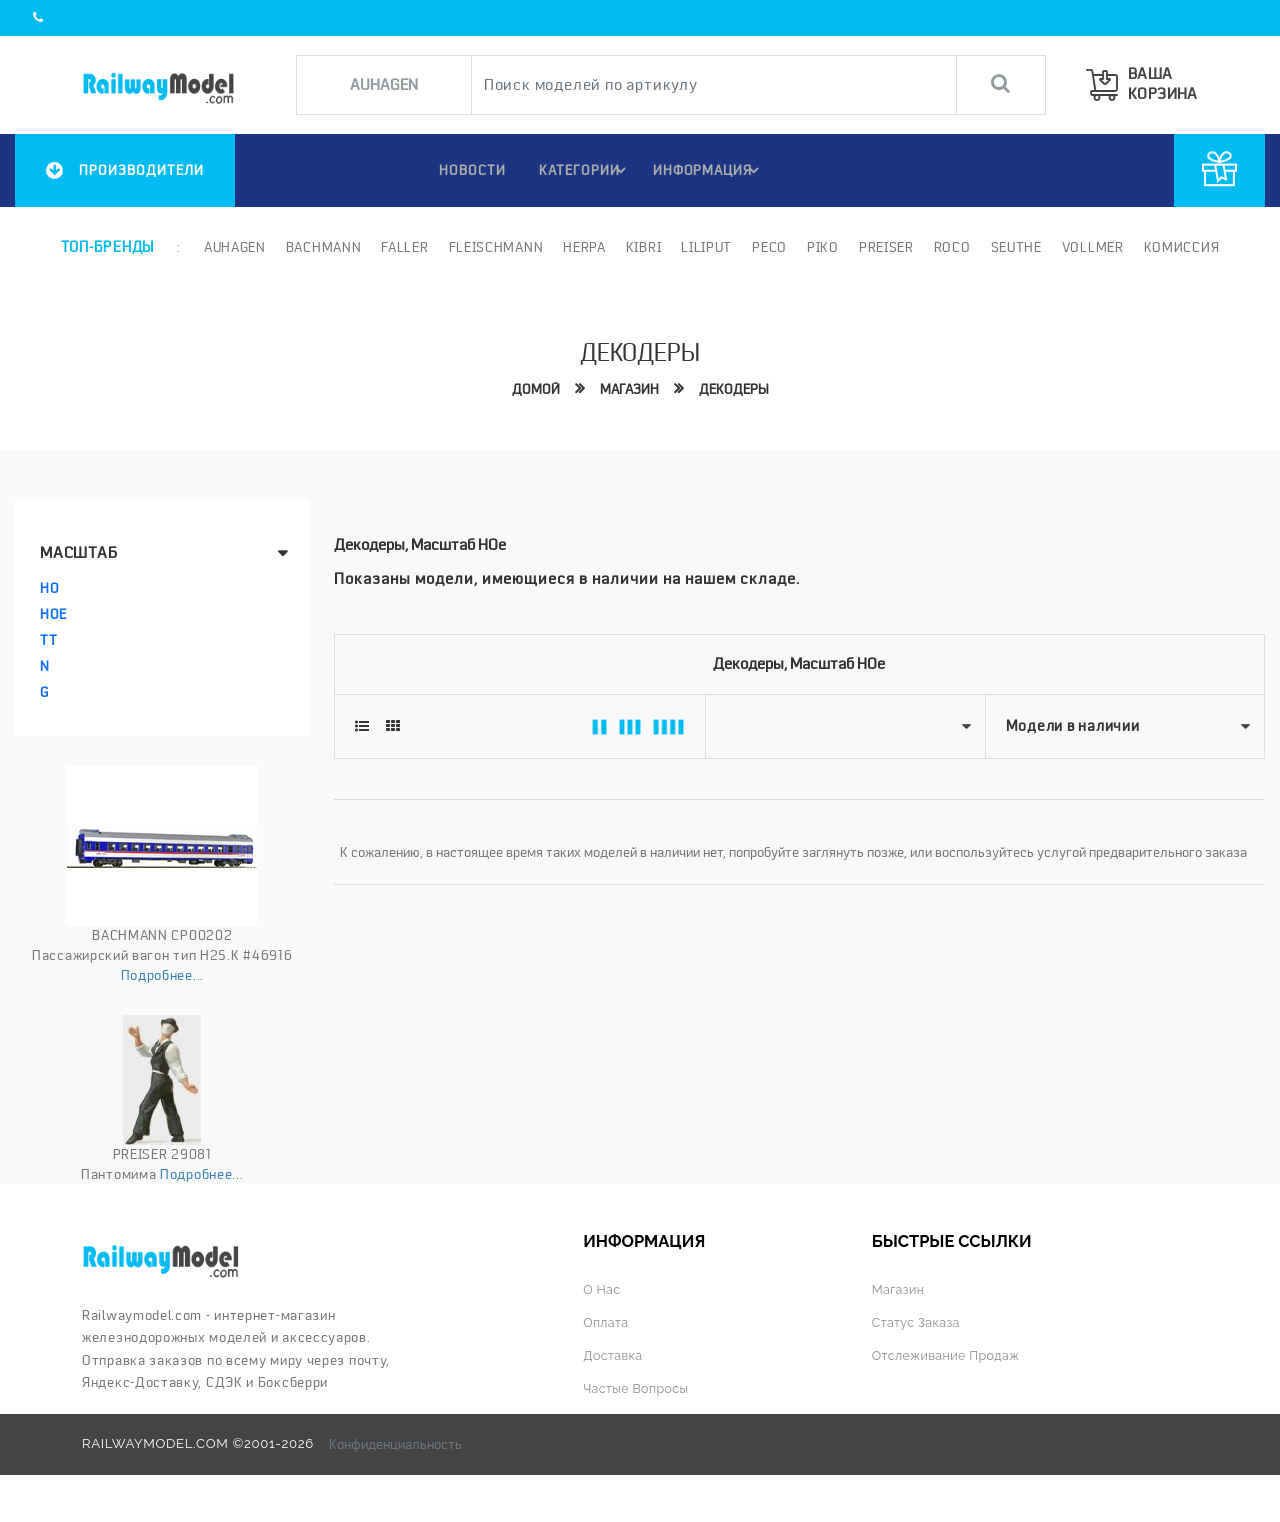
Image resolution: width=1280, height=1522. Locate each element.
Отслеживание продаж (950, 1354)
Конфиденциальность (395, 1443)
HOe (53, 614)
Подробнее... (162, 974)
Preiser (884, 247)
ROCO (950, 247)
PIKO (821, 247)
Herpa (583, 247)
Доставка (614, 1354)
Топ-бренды (107, 247)
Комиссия (1180, 247)
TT (48, 640)
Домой (532, 388)
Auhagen (233, 247)
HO (49, 588)
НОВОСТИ (463, 170)
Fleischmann (494, 247)
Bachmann (322, 247)
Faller (403, 247)
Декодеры (735, 388)
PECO (767, 247)
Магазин (628, 388)
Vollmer (1091, 247)
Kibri (642, 247)
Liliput (705, 247)
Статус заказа (918, 1322)
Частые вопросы (638, 1387)
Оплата (607, 1322)
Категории (583, 170)
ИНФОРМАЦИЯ (708, 170)
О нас (602, 1289)
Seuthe (1014, 247)
